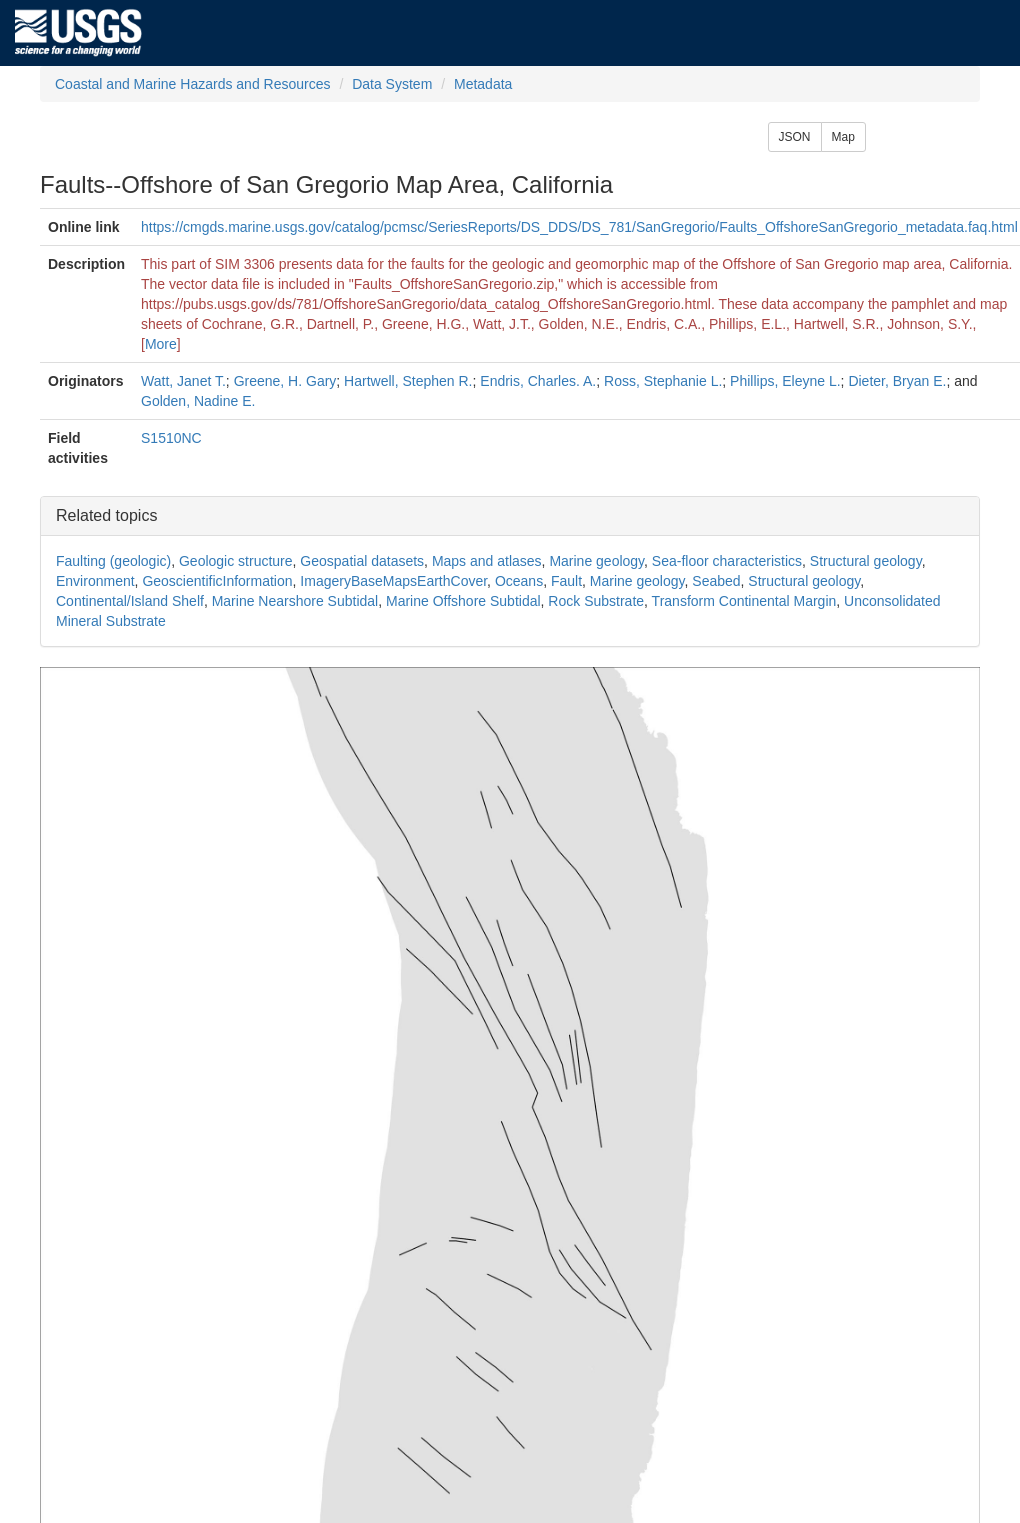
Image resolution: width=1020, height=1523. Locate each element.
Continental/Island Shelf (130, 601)
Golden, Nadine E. (198, 401)
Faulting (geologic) (113, 561)
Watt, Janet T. (183, 381)
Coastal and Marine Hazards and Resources (192, 84)
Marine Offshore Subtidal (463, 601)
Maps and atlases (487, 561)
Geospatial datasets (362, 561)
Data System (392, 84)
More (161, 344)
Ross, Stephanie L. (663, 381)
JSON (795, 137)
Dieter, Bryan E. (897, 381)
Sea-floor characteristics (727, 561)
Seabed (716, 581)
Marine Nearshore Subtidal (295, 601)
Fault (566, 581)
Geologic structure (236, 561)
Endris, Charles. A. (538, 381)
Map (843, 137)
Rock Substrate (596, 601)
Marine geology (596, 561)
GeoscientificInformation (217, 581)
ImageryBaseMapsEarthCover (393, 581)
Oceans (519, 581)
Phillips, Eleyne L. (785, 381)
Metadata (483, 84)
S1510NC (171, 438)
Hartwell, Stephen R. (408, 381)
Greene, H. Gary (285, 381)
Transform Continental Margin (744, 601)
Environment (95, 581)
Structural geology (866, 561)
